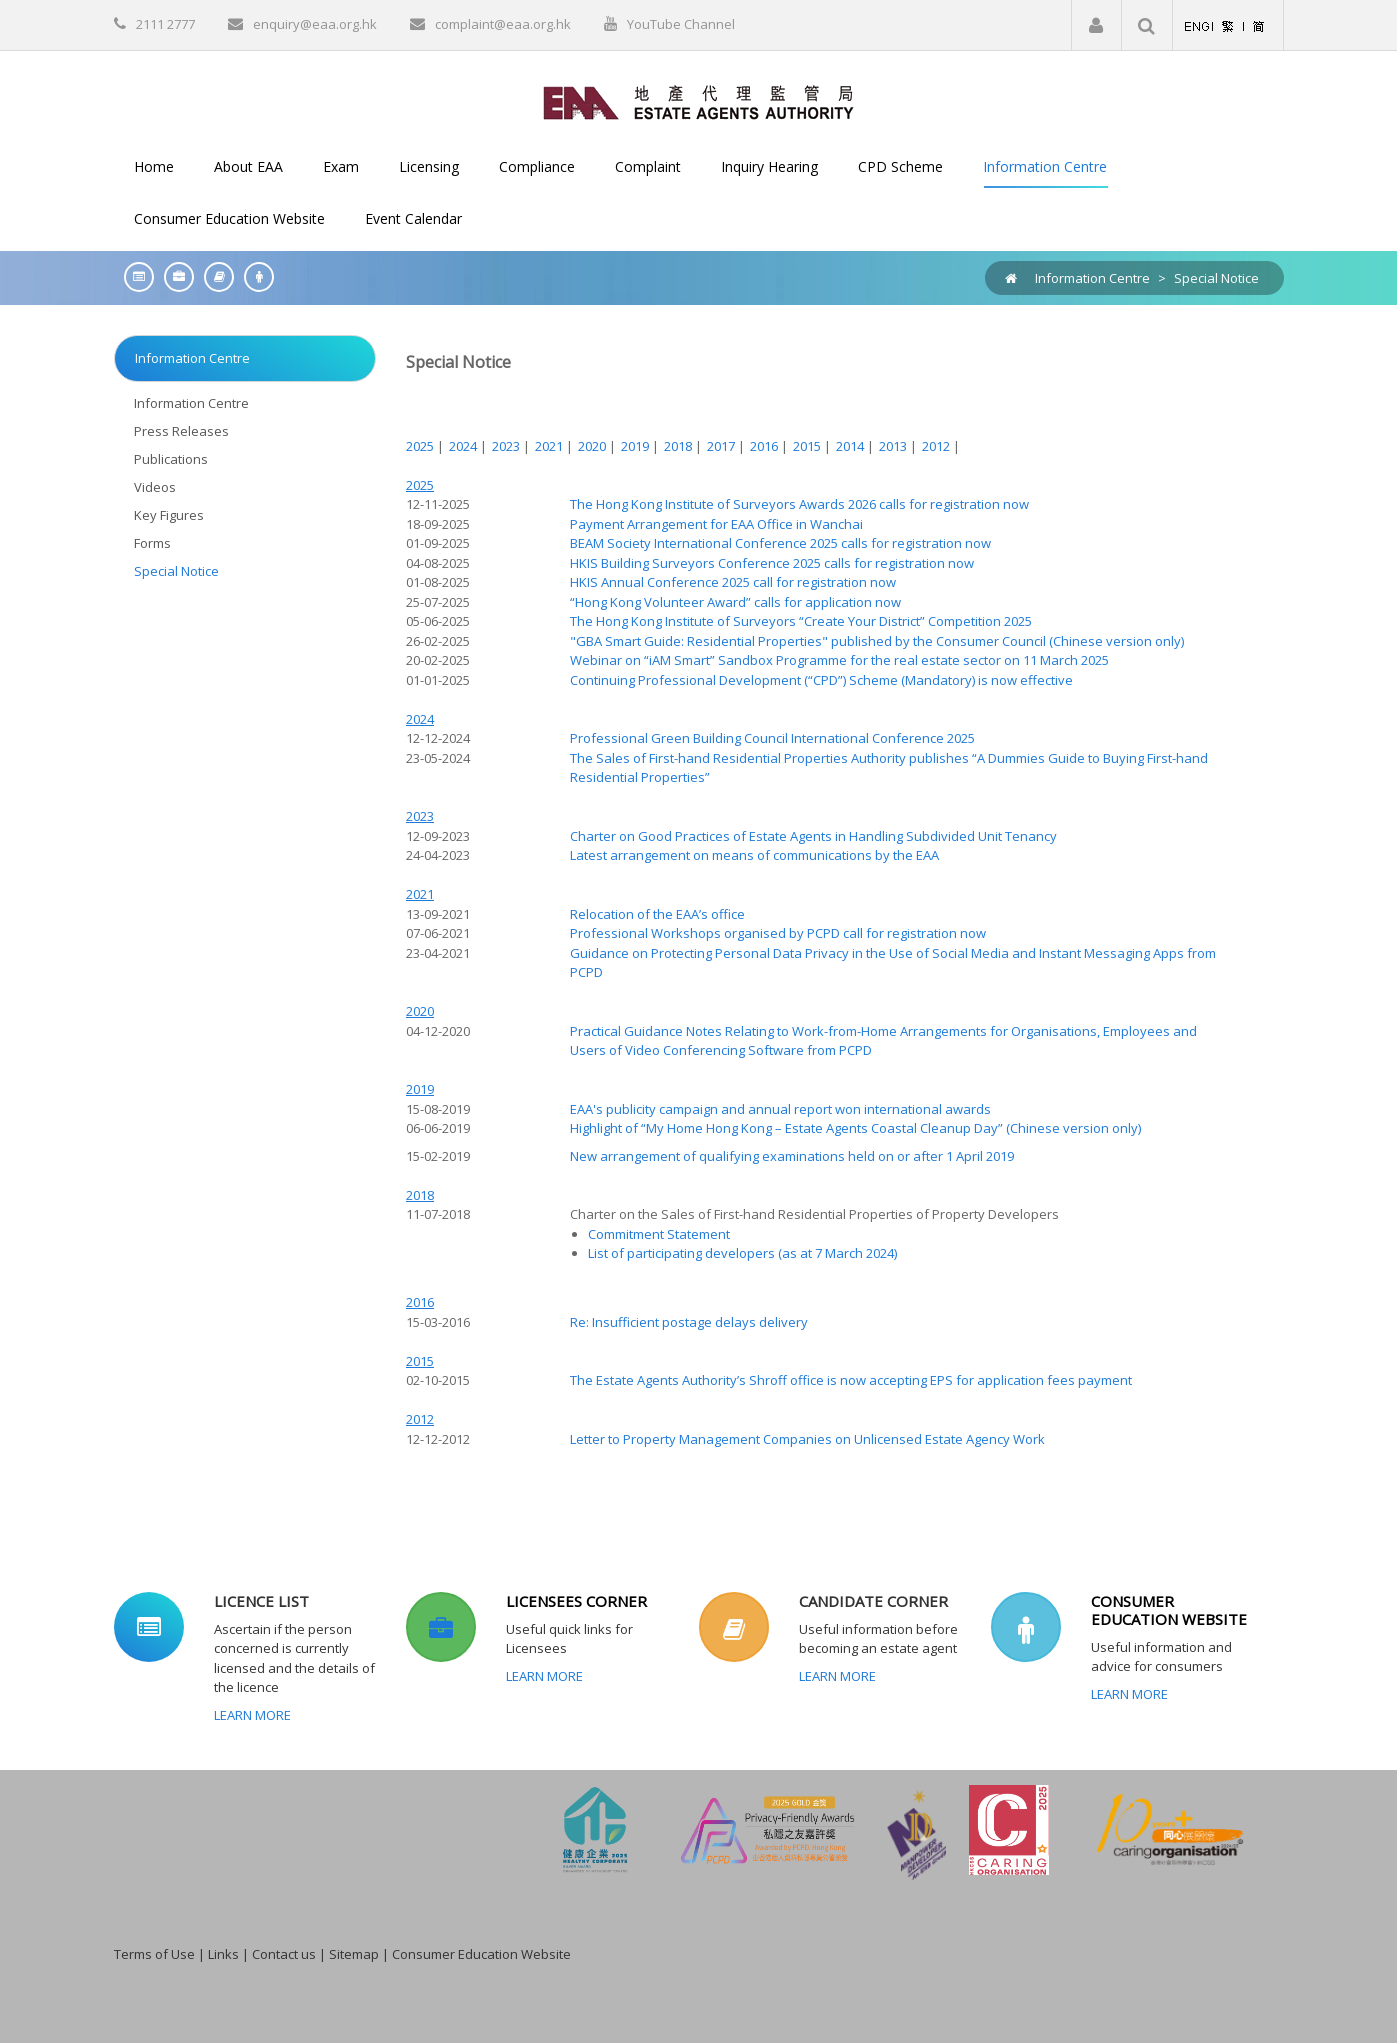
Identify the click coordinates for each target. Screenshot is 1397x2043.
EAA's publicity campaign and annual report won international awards (780, 1109)
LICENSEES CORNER (576, 1601)
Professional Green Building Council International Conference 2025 (772, 738)
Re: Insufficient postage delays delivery (689, 1322)
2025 (421, 446)
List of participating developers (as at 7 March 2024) (742, 1253)
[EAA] (698, 101)
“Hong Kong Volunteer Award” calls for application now (735, 602)
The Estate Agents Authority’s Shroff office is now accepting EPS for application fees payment (851, 1380)
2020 (593, 446)
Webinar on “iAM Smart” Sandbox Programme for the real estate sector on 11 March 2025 (839, 660)
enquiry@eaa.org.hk (315, 24)
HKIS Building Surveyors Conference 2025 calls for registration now (772, 563)
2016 (765, 446)
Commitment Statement (659, 1234)
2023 (507, 446)
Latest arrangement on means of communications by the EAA (754, 855)
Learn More (252, 1715)
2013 (894, 446)
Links (223, 1954)
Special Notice (1216, 278)
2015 (808, 446)
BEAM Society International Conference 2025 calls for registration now (780, 543)
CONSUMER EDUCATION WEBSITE (1169, 1610)
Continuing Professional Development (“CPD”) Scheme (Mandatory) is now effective (821, 680)
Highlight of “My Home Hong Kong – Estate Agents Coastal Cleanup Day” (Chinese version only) (855, 1128)
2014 (851, 446)
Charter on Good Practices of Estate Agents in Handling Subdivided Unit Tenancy (813, 836)
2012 (937, 446)
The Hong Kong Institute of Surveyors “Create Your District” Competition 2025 (801, 621)
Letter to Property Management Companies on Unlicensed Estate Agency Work (807, 1439)
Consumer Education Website (481, 1954)
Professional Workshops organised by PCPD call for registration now (778, 933)
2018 (679, 446)
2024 (464, 446)
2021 (550, 446)
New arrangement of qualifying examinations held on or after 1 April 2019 (792, 1156)
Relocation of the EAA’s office (657, 914)
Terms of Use (154, 1954)
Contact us (284, 1954)
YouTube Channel (681, 24)
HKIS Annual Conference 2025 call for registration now (733, 582)
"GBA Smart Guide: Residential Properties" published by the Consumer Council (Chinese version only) (877, 641)
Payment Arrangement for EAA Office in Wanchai (716, 524)
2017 (722, 446)
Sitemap (354, 1954)
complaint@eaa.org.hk (503, 24)
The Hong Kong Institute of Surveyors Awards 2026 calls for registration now (799, 504)
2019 (636, 446)
